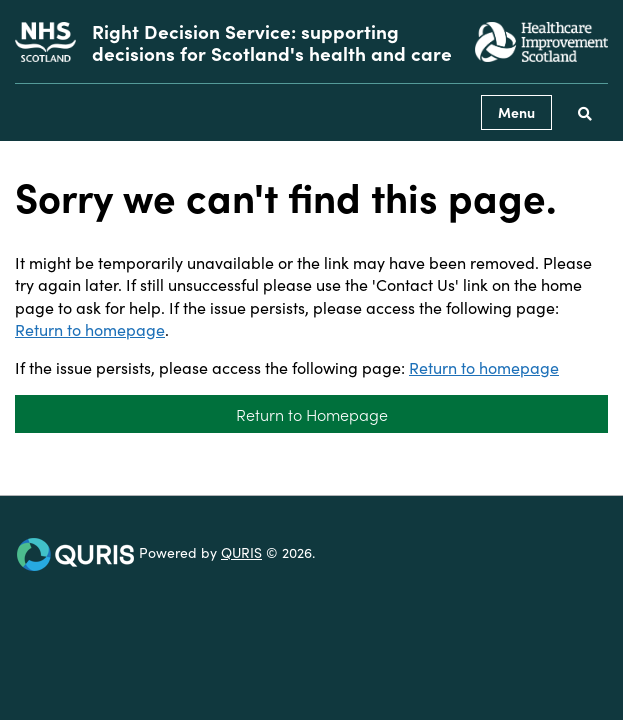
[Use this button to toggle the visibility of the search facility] (585, 112)
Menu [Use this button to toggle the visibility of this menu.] (516, 112)
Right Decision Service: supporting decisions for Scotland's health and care (272, 41)
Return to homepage (90, 329)
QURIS (241, 552)
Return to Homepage (312, 414)
